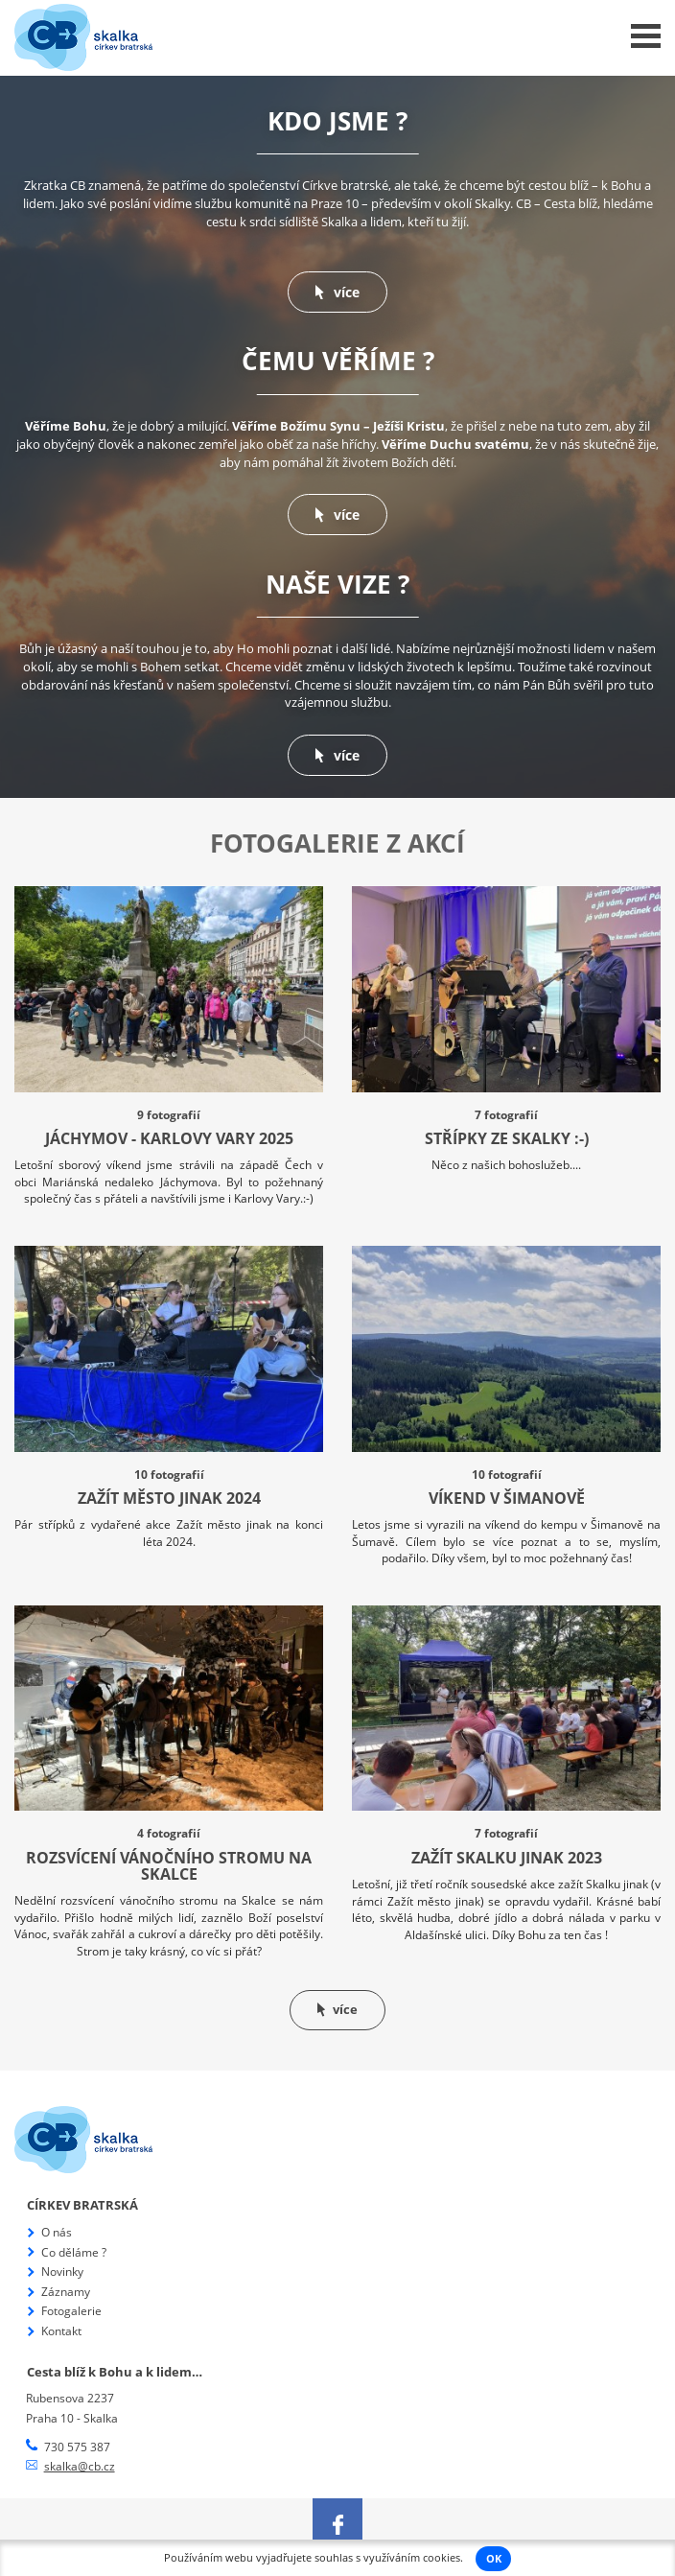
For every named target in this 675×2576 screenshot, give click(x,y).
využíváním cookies (411, 2557)
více (337, 292)
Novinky (62, 2271)
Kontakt (61, 2331)
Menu (646, 36)
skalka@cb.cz (79, 2466)
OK (493, 2558)
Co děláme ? (73, 2252)
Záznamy (65, 2291)
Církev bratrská (82, 2204)
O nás (56, 2232)
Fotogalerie (71, 2311)
